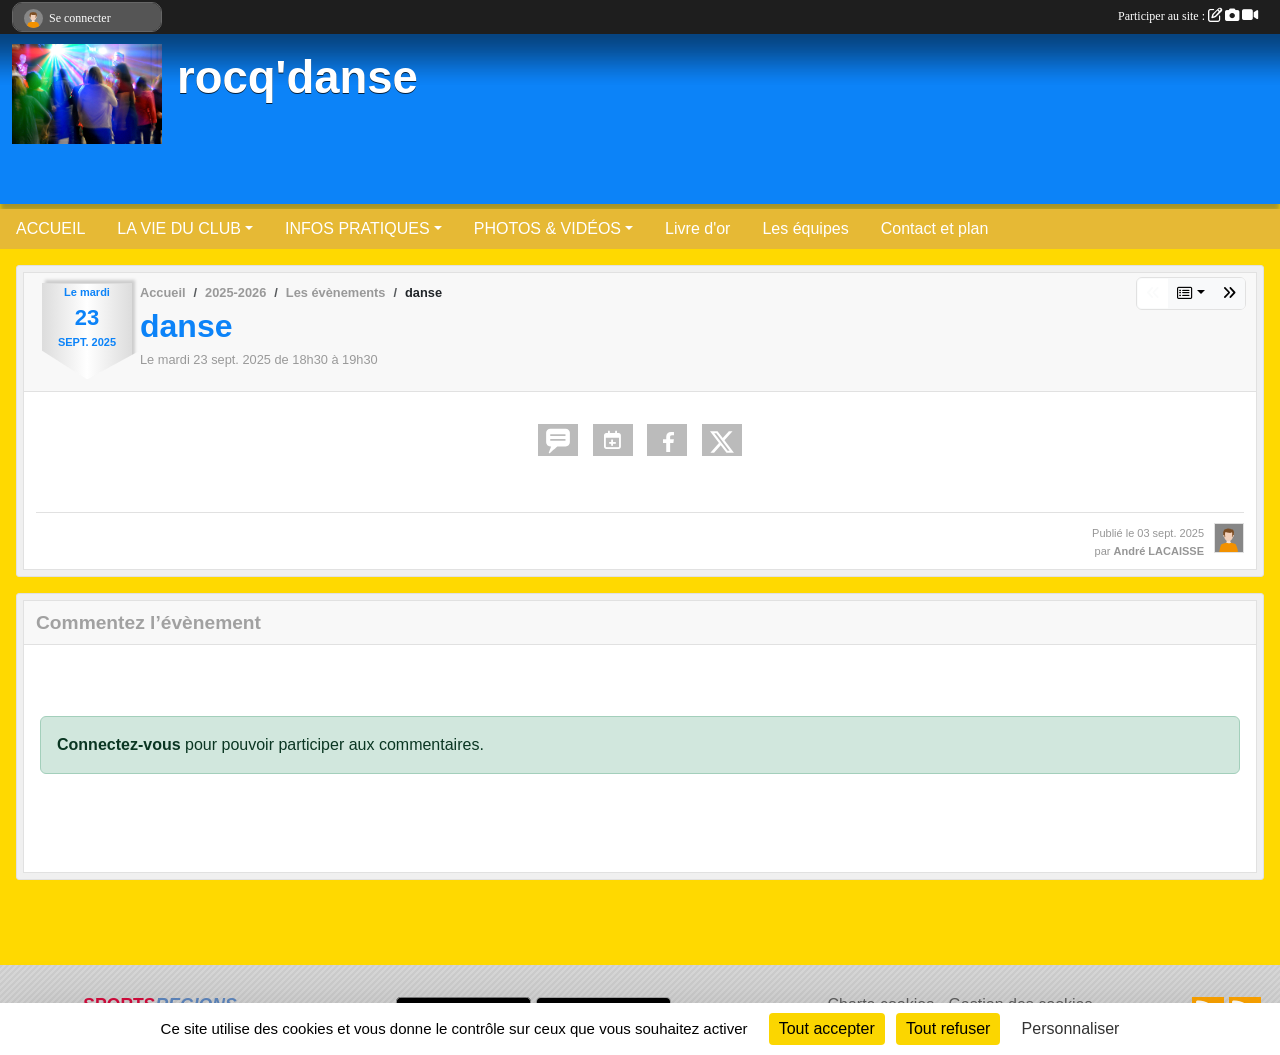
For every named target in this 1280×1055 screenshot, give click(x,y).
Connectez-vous (119, 744)
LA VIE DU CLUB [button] (179, 228)
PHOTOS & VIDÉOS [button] (547, 228)
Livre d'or (697, 228)
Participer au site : (1188, 16)
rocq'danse (297, 77)
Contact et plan (935, 228)
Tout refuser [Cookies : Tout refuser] (948, 1028)
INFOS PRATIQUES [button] (357, 228)
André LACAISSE (1159, 551)
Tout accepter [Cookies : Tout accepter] (827, 1028)
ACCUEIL (50, 228)
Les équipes (805, 228)
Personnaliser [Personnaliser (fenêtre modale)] (1071, 1028)
